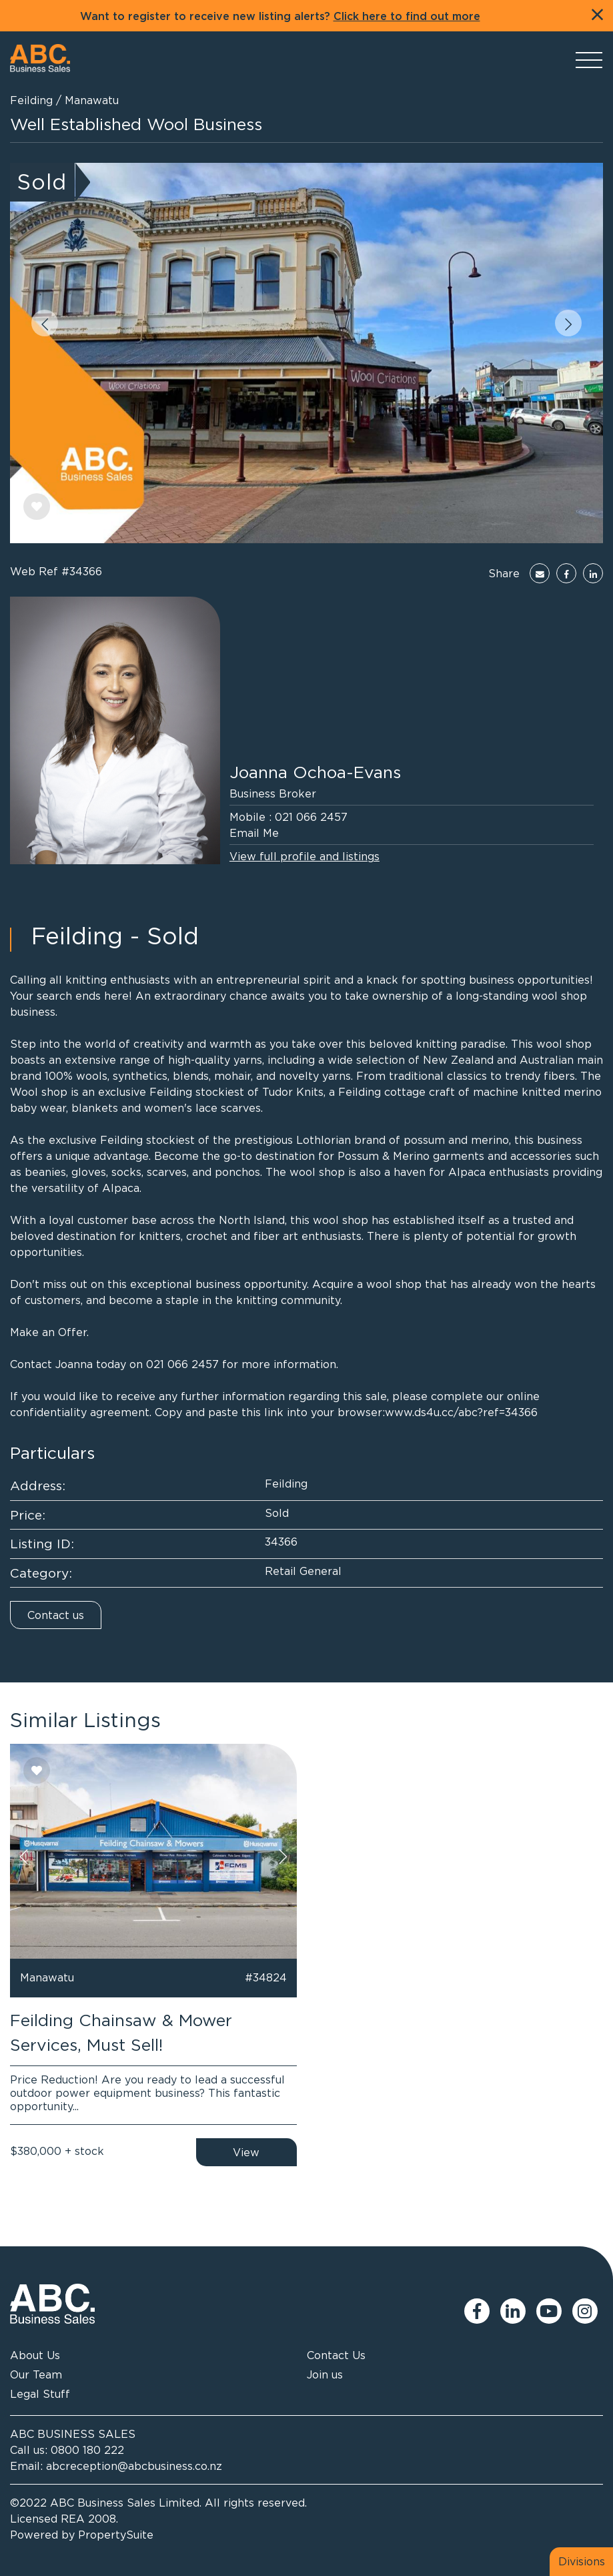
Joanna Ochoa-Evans (315, 772)
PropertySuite (115, 2535)
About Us (35, 2355)
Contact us (55, 1615)
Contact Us (336, 2355)
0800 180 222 (87, 2450)
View (246, 2152)
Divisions (581, 2561)
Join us (325, 2374)
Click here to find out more (407, 16)
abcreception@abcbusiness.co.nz (134, 2466)
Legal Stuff (40, 2394)
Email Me (254, 833)
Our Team (36, 2374)
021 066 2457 (311, 817)
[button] (44, 323)
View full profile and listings (304, 856)
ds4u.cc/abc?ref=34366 (476, 1412)
